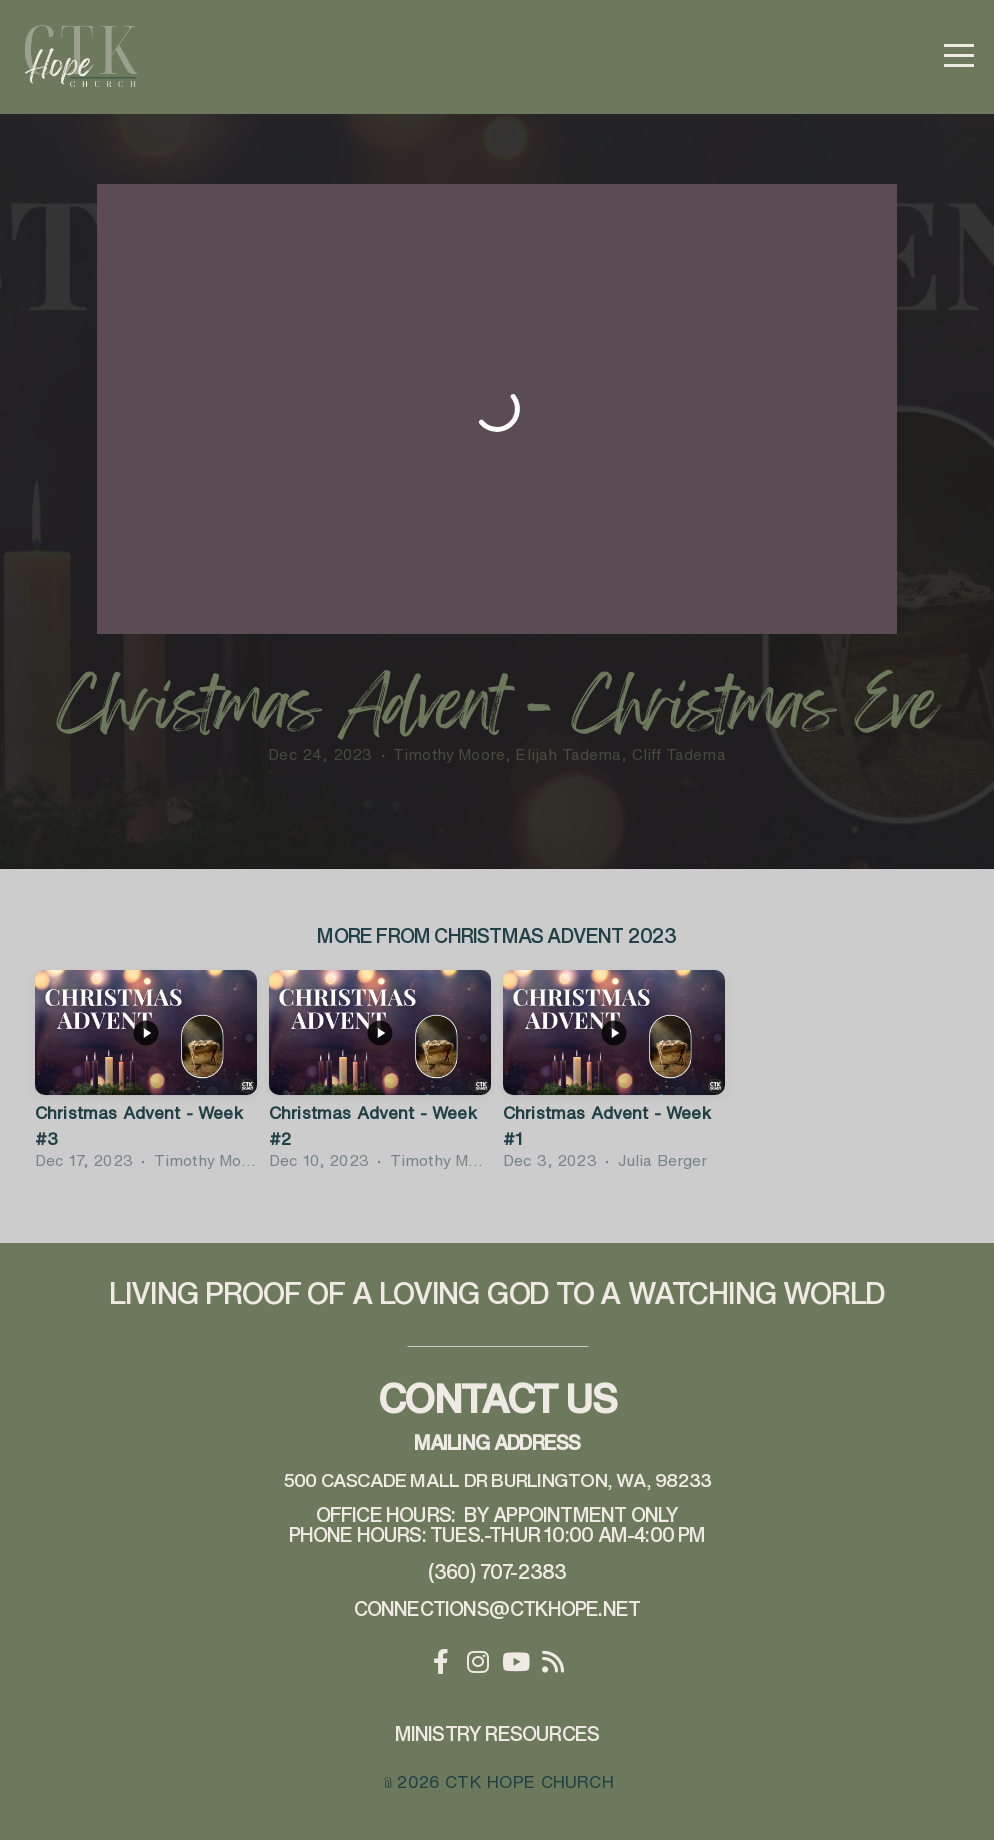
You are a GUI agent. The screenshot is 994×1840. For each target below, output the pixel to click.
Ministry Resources (497, 1733)
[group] (146, 1074)
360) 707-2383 (500, 1571)
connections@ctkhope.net (497, 1608)
